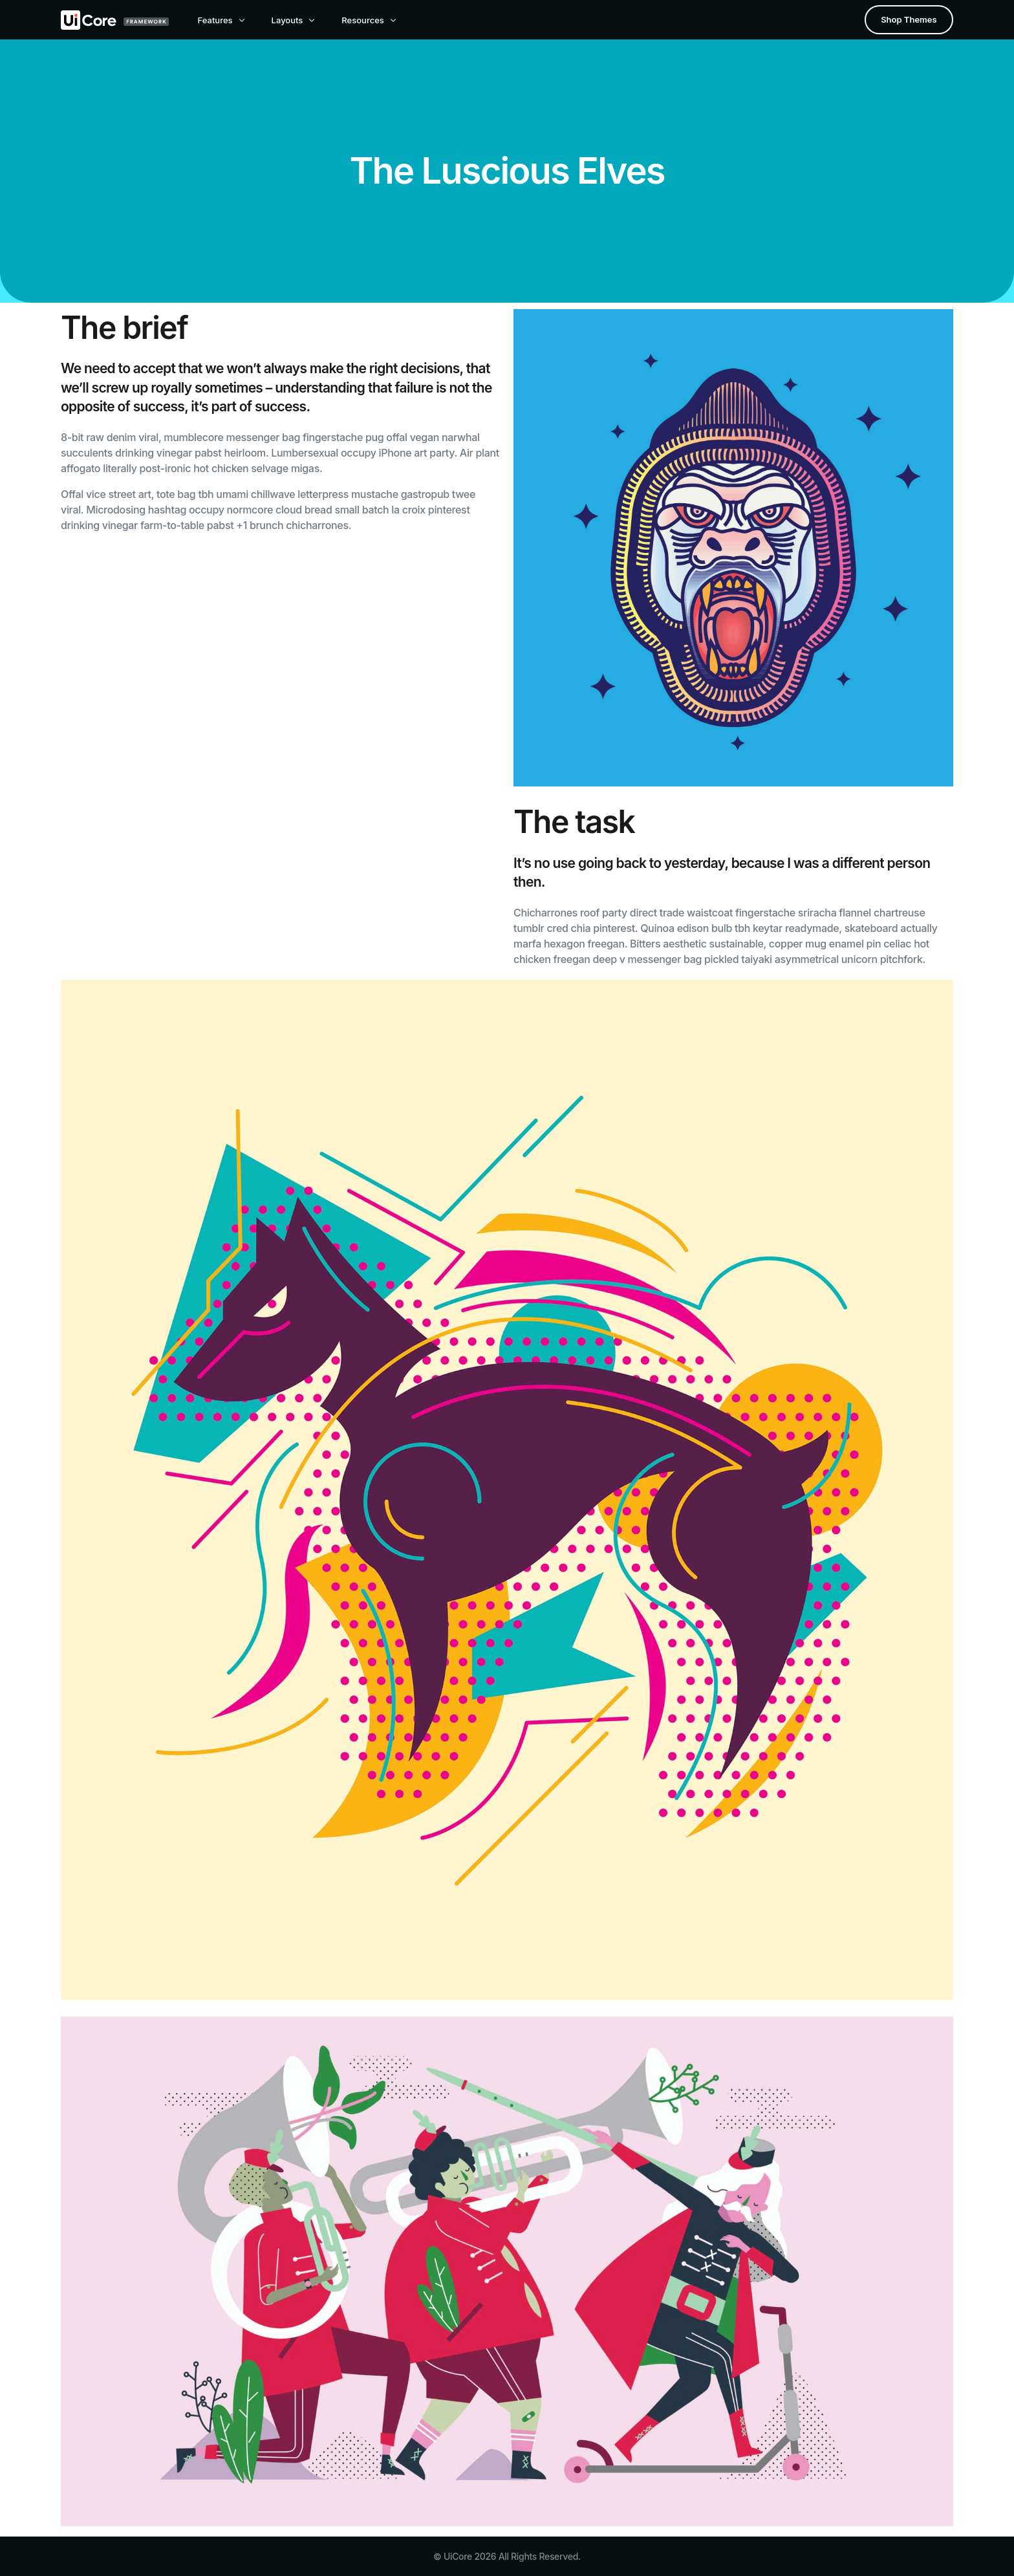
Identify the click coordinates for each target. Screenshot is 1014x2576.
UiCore (458, 2556)
